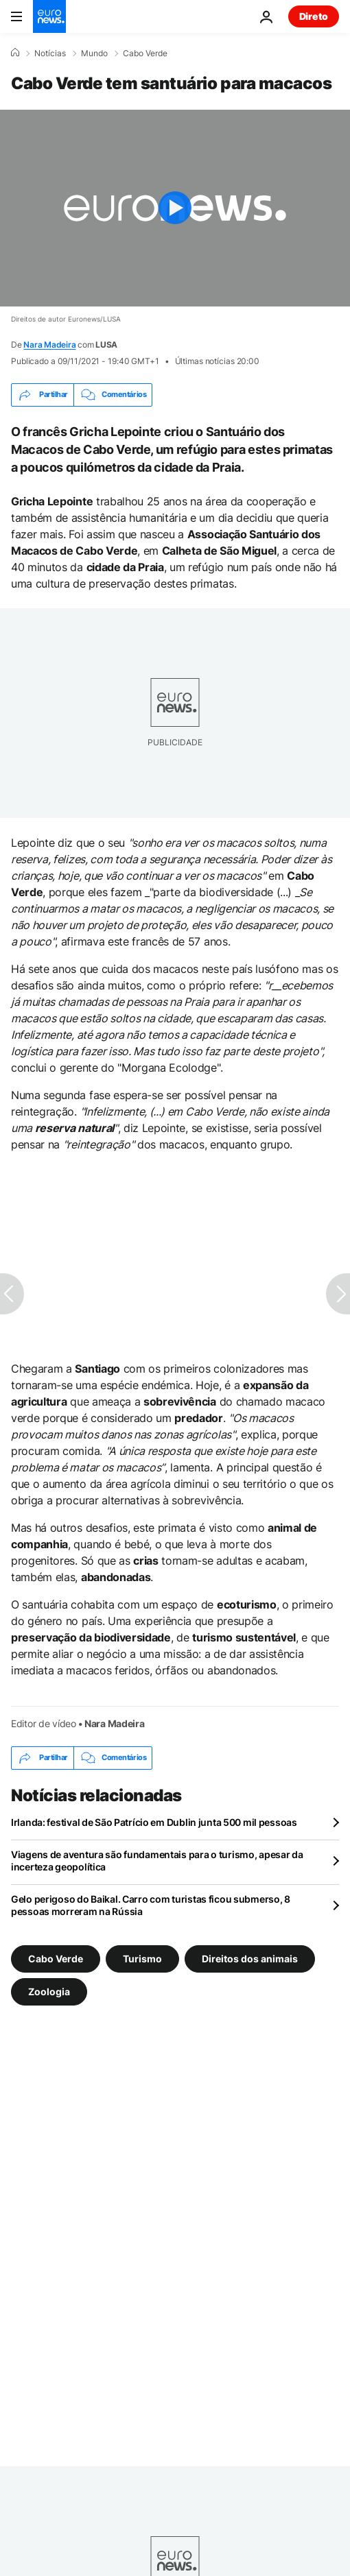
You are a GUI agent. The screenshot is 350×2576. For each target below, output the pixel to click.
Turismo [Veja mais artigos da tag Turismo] (142, 1958)
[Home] (15, 53)
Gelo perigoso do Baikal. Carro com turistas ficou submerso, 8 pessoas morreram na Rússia (150, 1905)
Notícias (50, 53)
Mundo (94, 53)
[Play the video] (175, 208)
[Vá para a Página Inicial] (49, 16)
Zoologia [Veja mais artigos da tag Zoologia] (49, 1991)
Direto (313, 16)
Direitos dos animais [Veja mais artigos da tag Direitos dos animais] (250, 1958)
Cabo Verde (145, 53)
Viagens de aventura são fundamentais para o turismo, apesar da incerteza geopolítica (157, 1861)
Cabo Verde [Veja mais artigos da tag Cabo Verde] (55, 1958)
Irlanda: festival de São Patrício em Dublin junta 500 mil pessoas (154, 1822)
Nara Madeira (49, 344)
